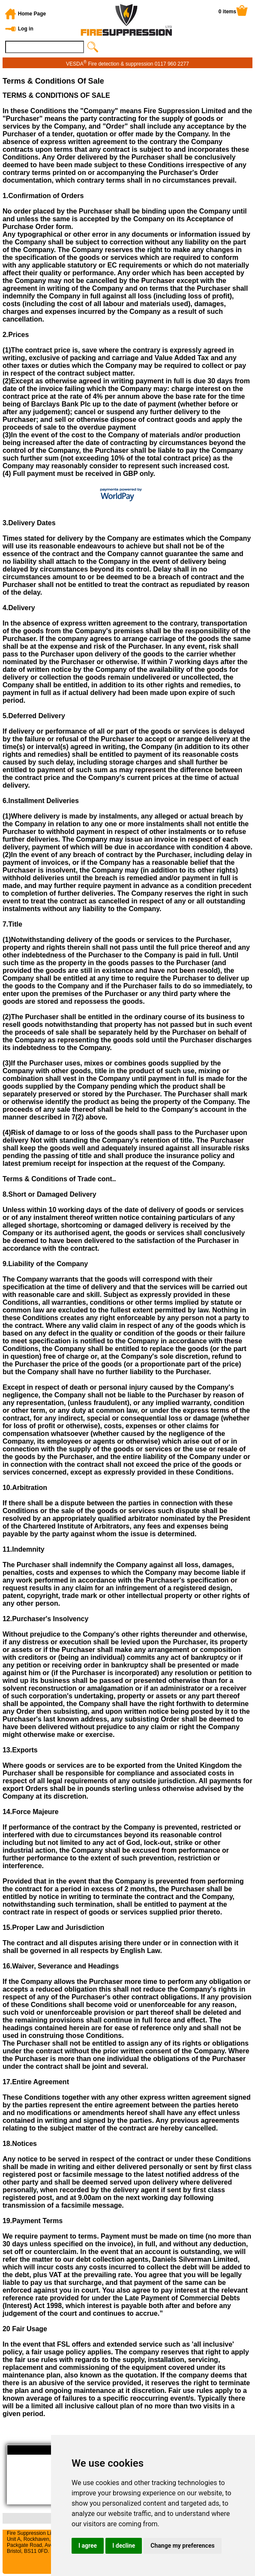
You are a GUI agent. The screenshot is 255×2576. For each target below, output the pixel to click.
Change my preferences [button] (182, 2545)
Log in (25, 29)
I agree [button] (87, 2545)
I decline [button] (123, 2545)
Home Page (32, 14)
